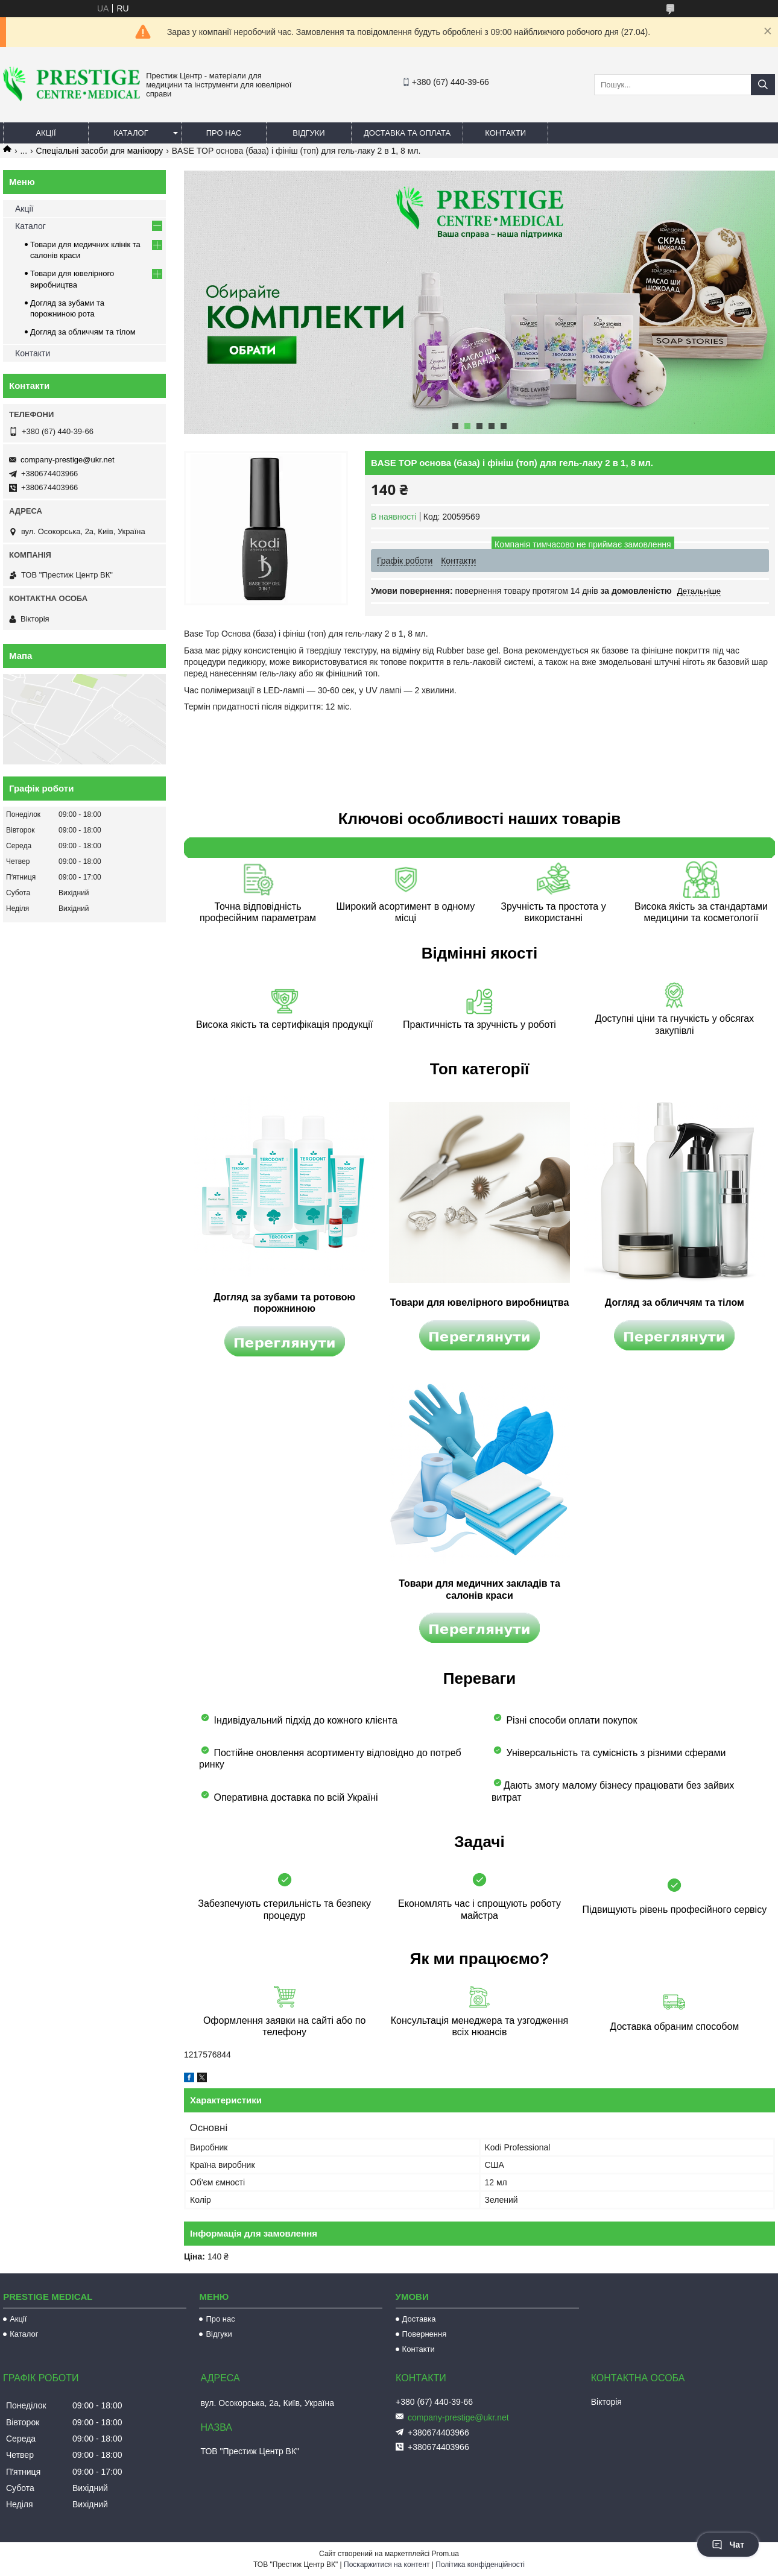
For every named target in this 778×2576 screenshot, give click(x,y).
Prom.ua (445, 2553)
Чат (728, 2544)
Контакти (505, 132)
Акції (45, 132)
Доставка (419, 2318)
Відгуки (308, 132)
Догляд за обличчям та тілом (83, 331)
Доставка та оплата (407, 132)
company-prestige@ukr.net (68, 459)
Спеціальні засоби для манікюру (99, 151)
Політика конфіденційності (480, 2564)
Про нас (224, 132)
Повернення (424, 2333)
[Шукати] (763, 84)
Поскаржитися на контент (386, 2564)
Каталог (130, 132)
